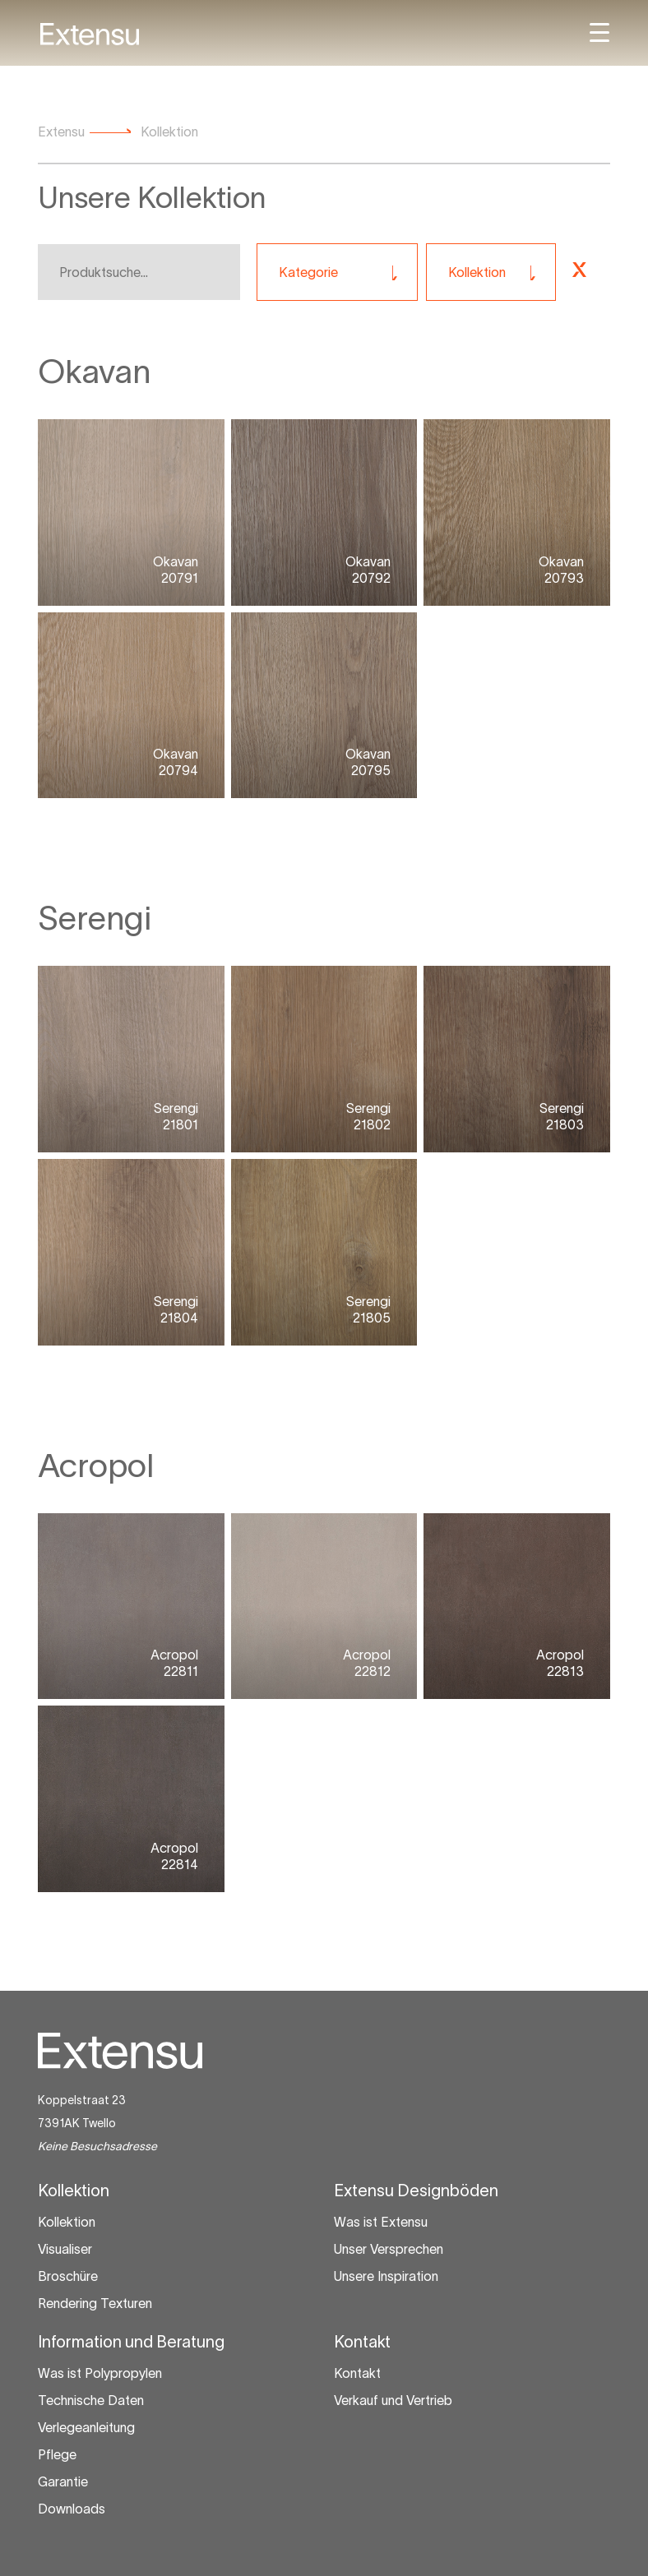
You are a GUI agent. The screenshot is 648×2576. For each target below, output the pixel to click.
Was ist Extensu (381, 2221)
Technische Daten (91, 2400)
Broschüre (68, 2276)
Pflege (57, 2454)
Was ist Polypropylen (100, 2373)
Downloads (71, 2508)
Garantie (63, 2481)
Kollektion (66, 2221)
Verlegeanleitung (86, 2427)
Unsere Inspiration (386, 2276)
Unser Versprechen (388, 2248)
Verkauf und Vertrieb (393, 2400)
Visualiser (65, 2248)
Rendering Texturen (95, 2303)
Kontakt (357, 2373)
